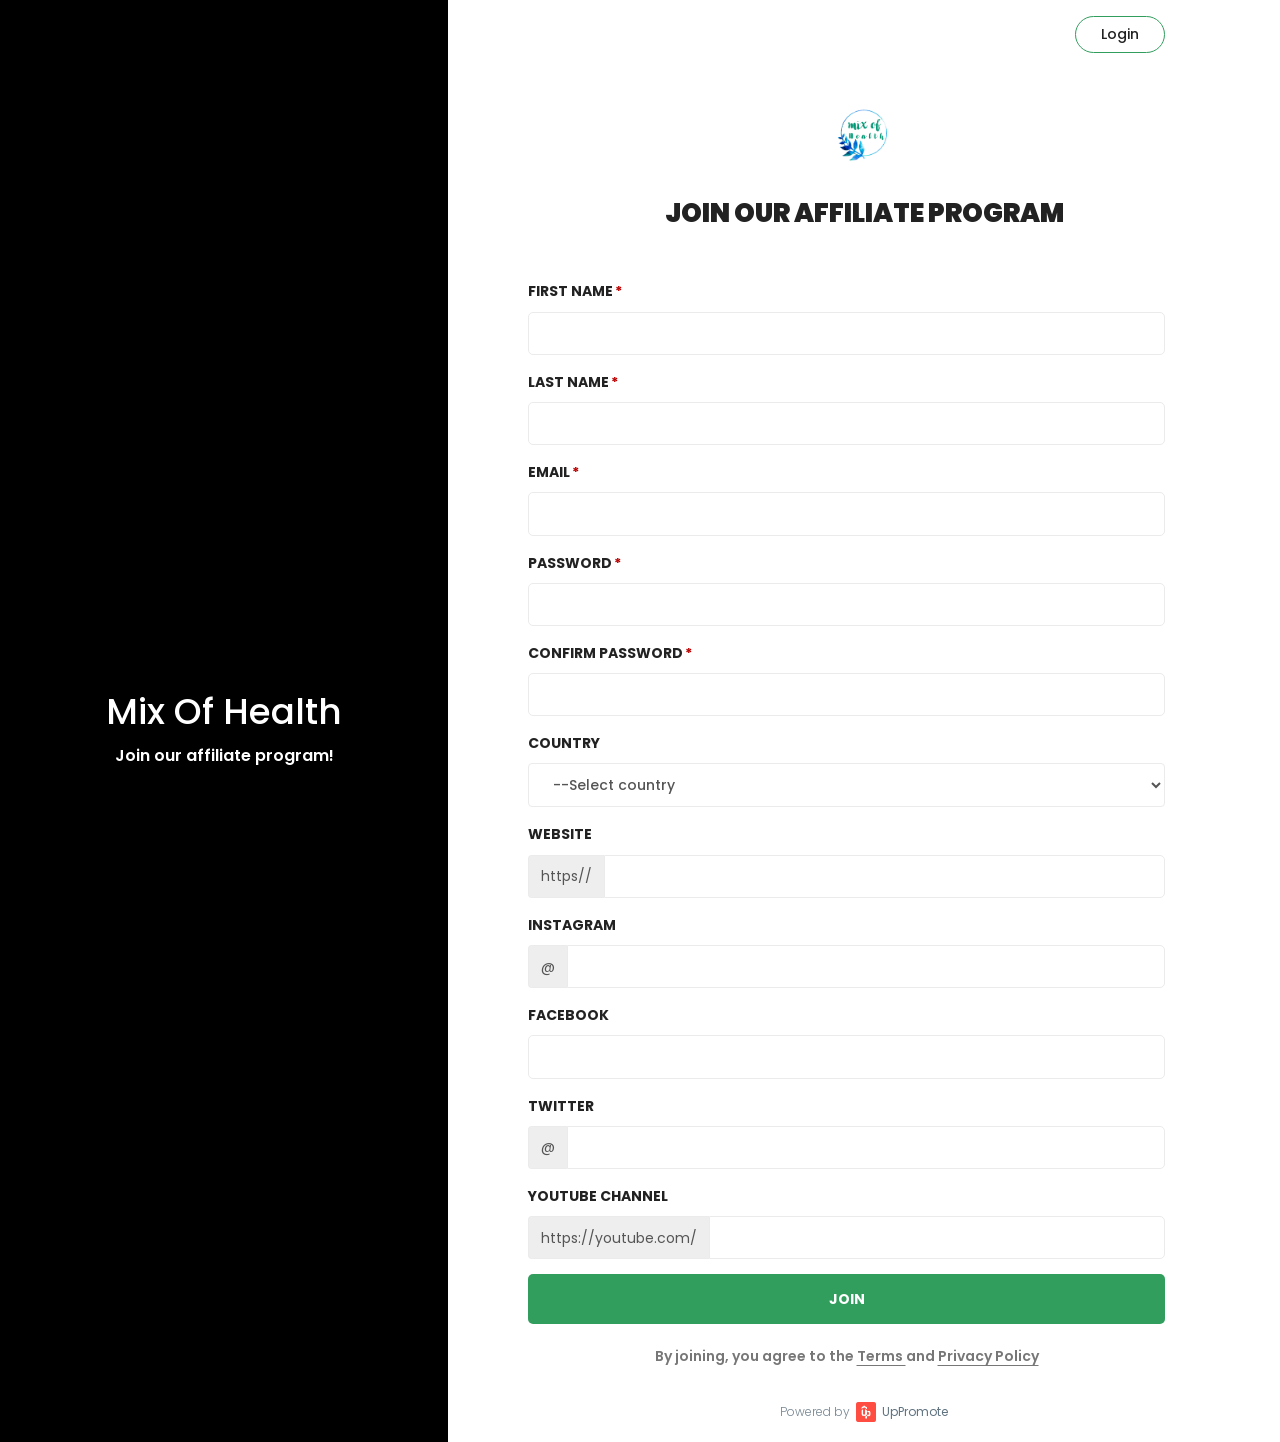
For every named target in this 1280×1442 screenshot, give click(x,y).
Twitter (561, 1106)
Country (564, 743)
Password (570, 563)
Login (1120, 34)
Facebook (568, 1015)
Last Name (568, 382)
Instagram (572, 925)
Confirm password (605, 653)
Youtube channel (598, 1196)
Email (549, 472)
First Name (570, 291)
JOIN (847, 1299)
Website (560, 834)
